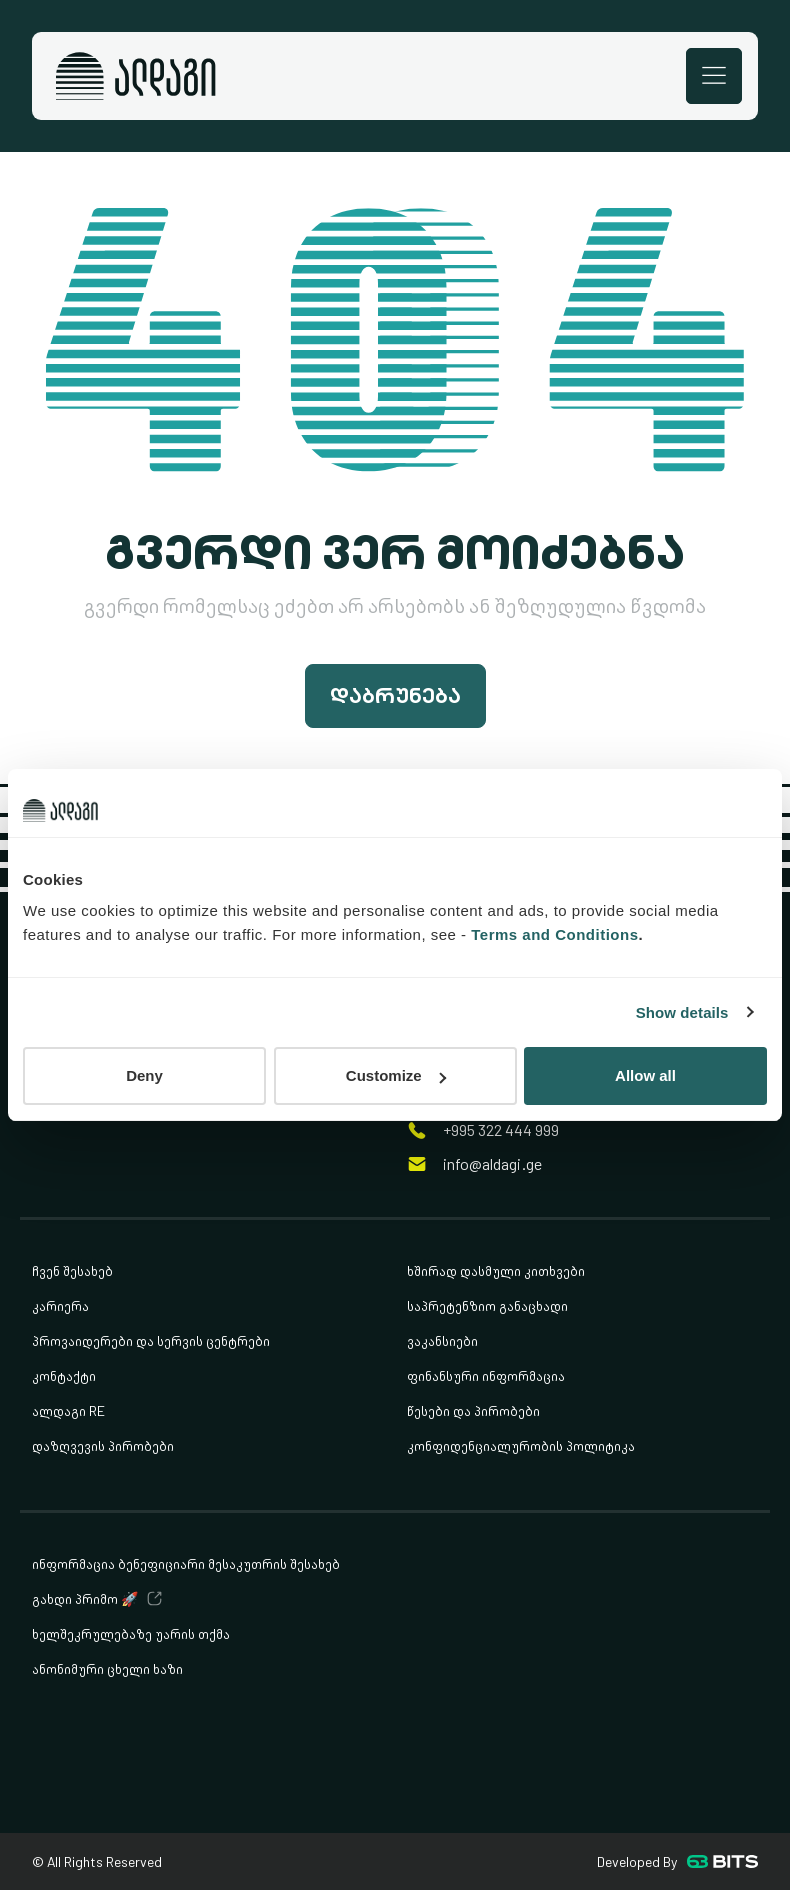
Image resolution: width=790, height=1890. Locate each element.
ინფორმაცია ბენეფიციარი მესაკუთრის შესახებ (186, 1563)
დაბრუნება (395, 695)
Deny (144, 1075)
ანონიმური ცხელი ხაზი (107, 1668)
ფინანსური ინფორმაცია (486, 1375)
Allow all (645, 1075)
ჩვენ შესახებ (72, 1270)
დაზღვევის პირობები (103, 1445)
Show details (682, 1012)
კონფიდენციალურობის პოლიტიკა (521, 1445)
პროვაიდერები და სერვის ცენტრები (151, 1340)
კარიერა (60, 1305)
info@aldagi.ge (492, 1164)
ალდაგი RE (68, 1410)
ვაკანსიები (442, 1340)
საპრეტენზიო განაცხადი (487, 1305)
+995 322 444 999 (501, 1130)
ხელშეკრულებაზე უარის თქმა (131, 1633)
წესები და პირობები (473, 1410)
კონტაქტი (64, 1375)
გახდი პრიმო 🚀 (85, 1598)
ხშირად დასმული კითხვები (496, 1270)
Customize (396, 1075)
